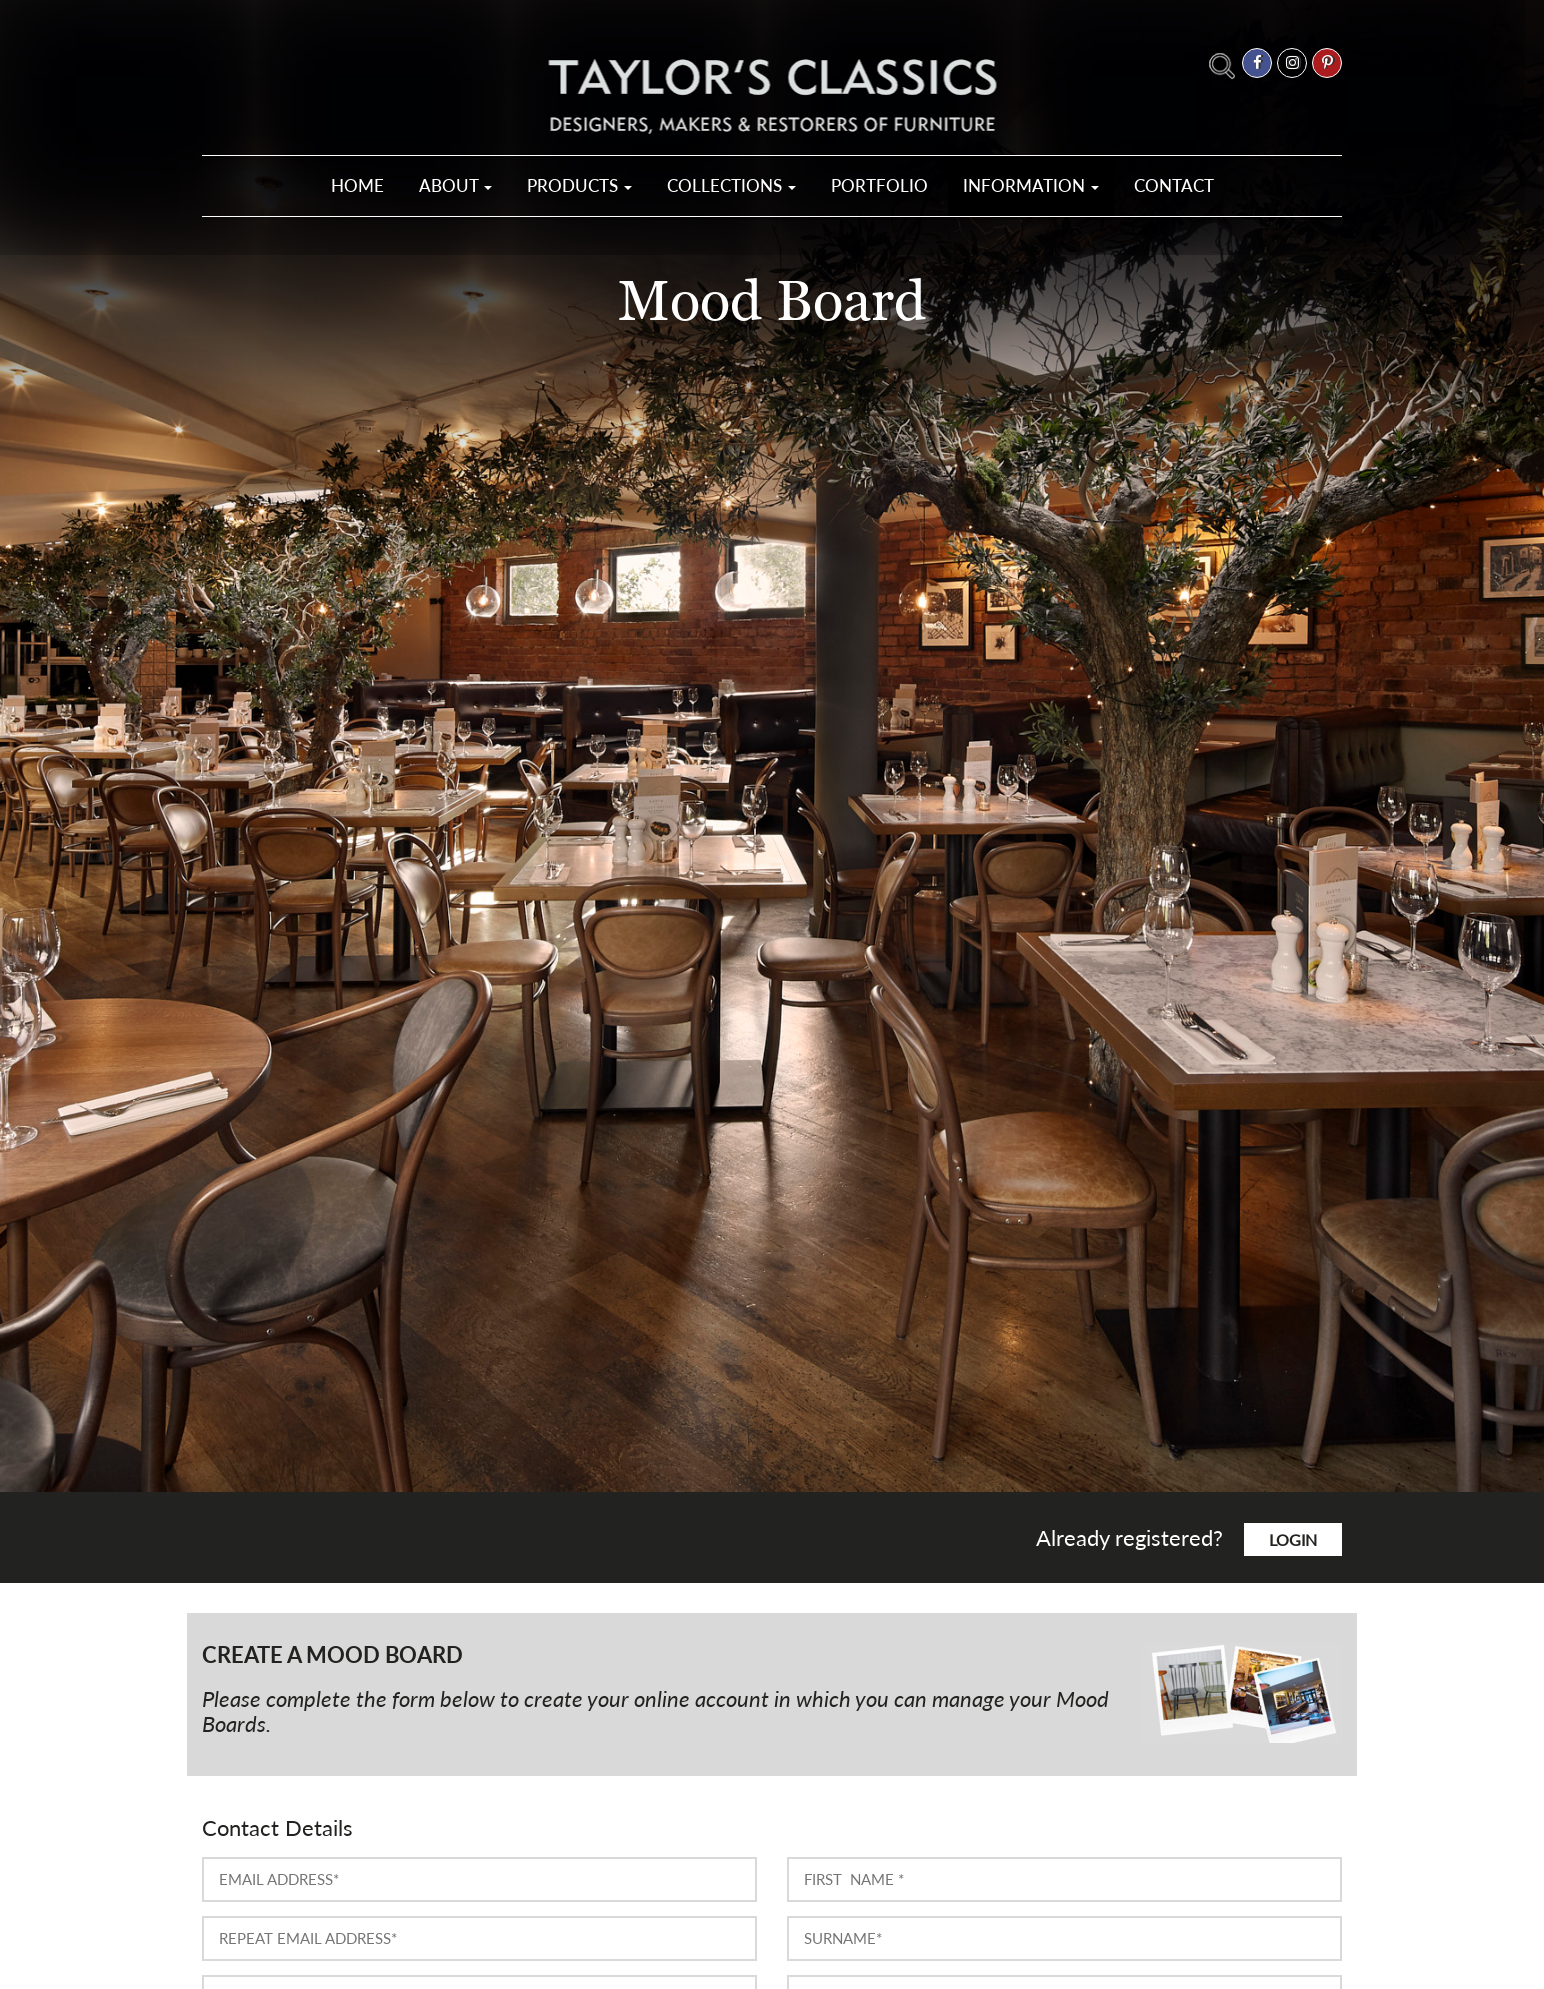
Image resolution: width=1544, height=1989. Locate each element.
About (455, 185)
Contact (1174, 185)
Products (579, 185)
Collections (731, 185)
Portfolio (879, 185)
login (1293, 1539)
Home (357, 185)
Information (1031, 185)
